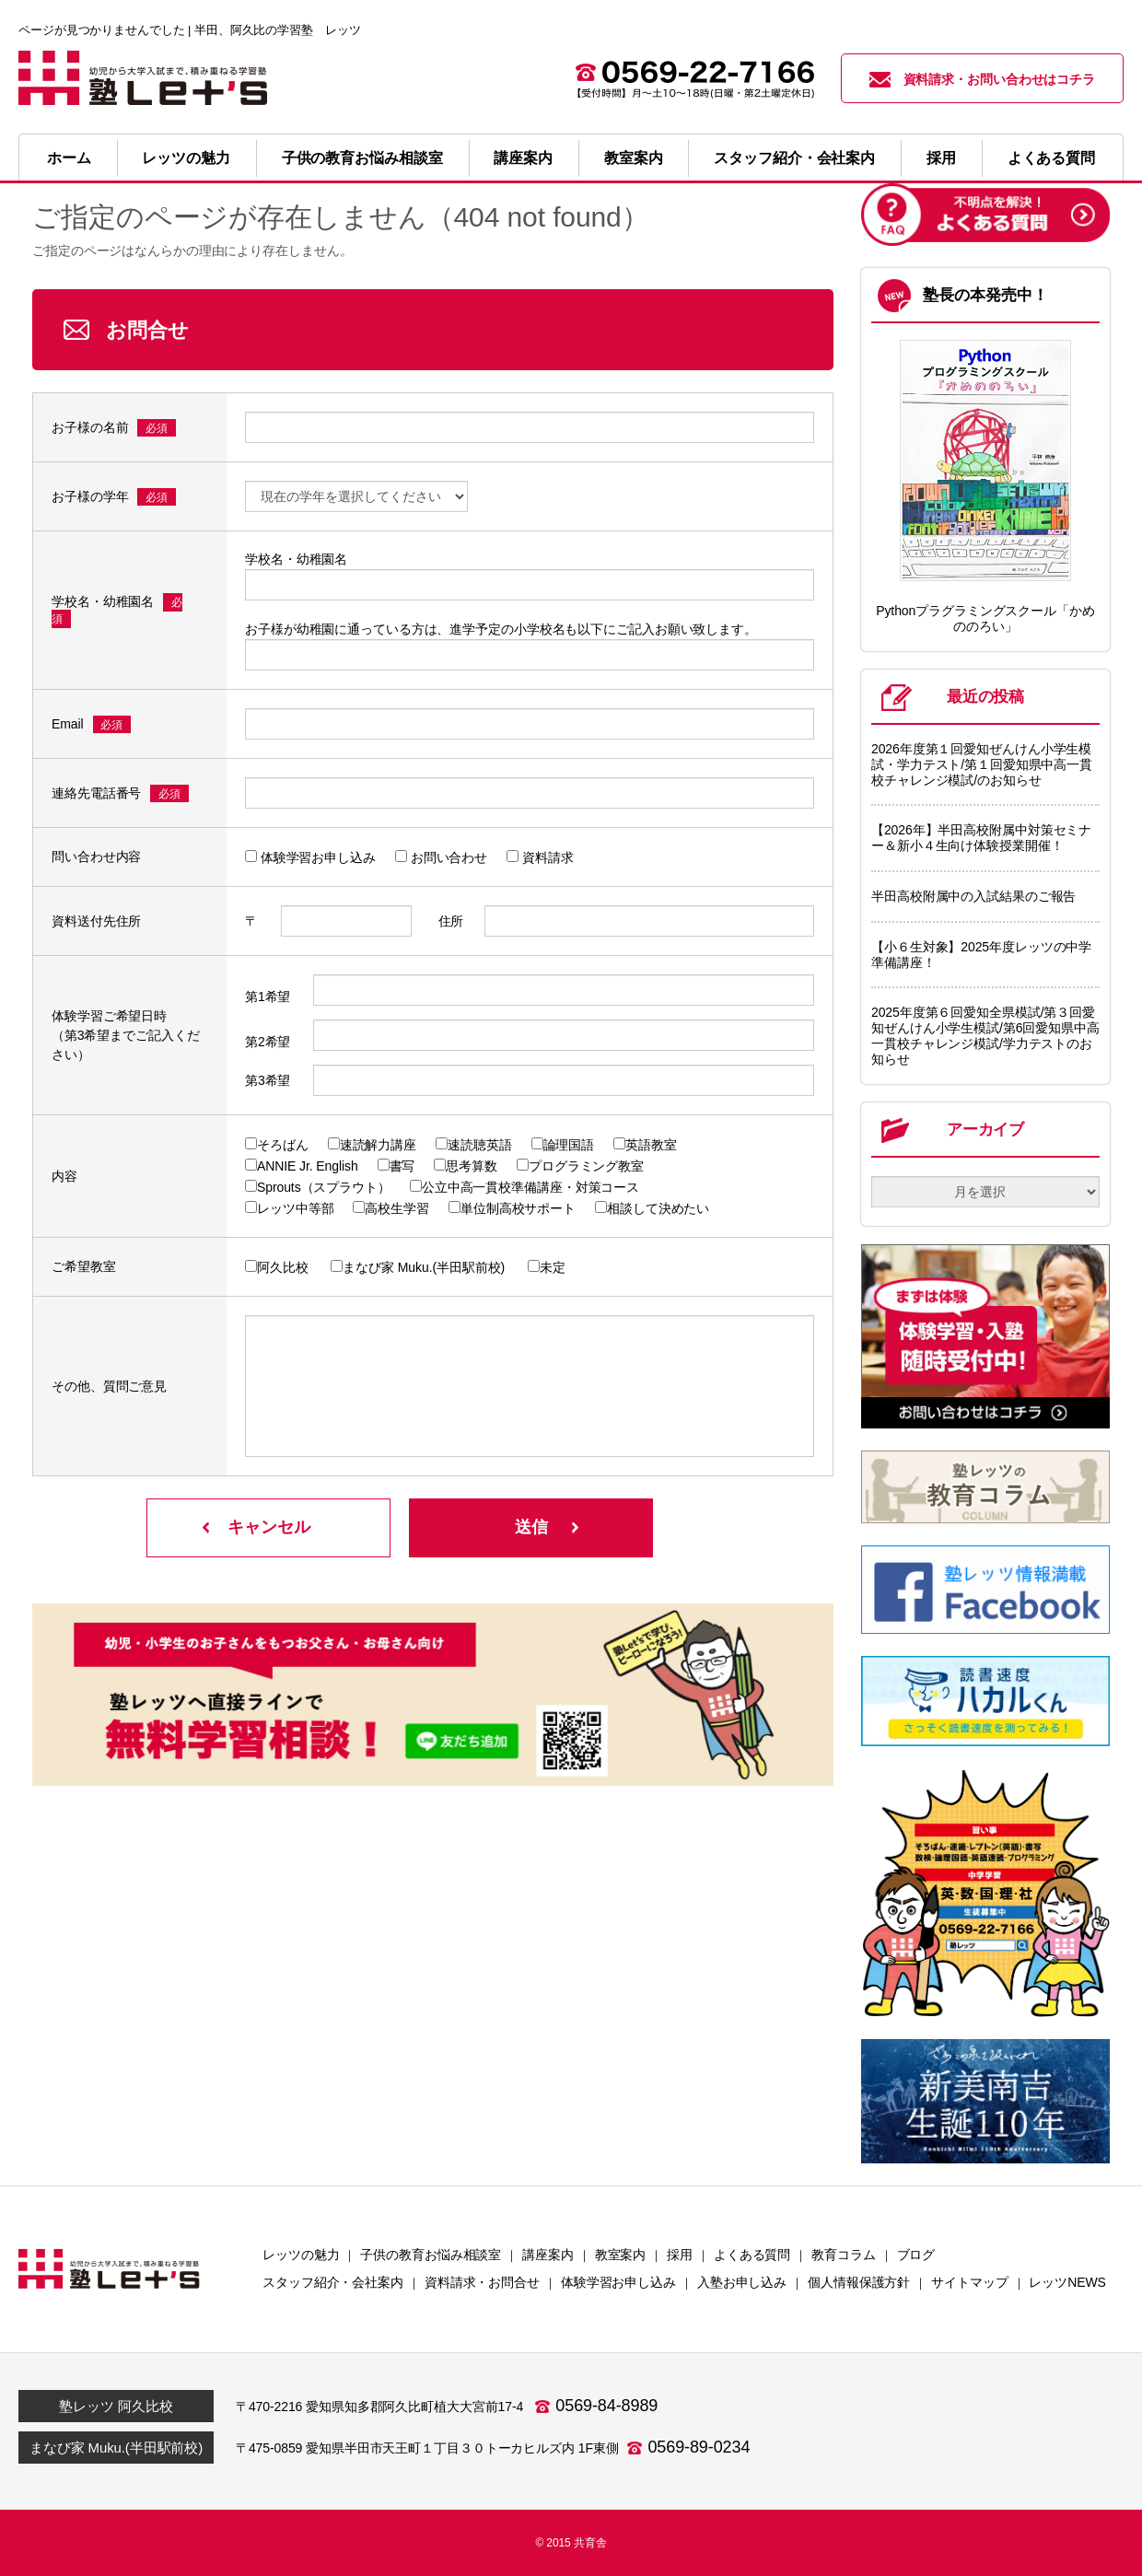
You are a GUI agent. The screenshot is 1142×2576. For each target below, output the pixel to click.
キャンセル (268, 1527)
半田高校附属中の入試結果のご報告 (973, 896)
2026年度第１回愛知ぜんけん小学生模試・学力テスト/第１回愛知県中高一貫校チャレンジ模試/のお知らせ (981, 764)
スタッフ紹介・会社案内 (794, 158)
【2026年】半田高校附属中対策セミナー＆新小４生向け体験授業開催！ (981, 837)
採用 (941, 158)
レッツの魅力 (185, 158)
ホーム (69, 158)
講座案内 (523, 158)
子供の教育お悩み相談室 (362, 158)
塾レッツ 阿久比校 (115, 2406)
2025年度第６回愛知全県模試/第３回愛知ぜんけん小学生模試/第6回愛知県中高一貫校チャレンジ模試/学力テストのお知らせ (985, 1035)
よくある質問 (1051, 158)
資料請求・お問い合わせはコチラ (982, 79)
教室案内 (633, 158)
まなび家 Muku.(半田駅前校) (116, 2447)
